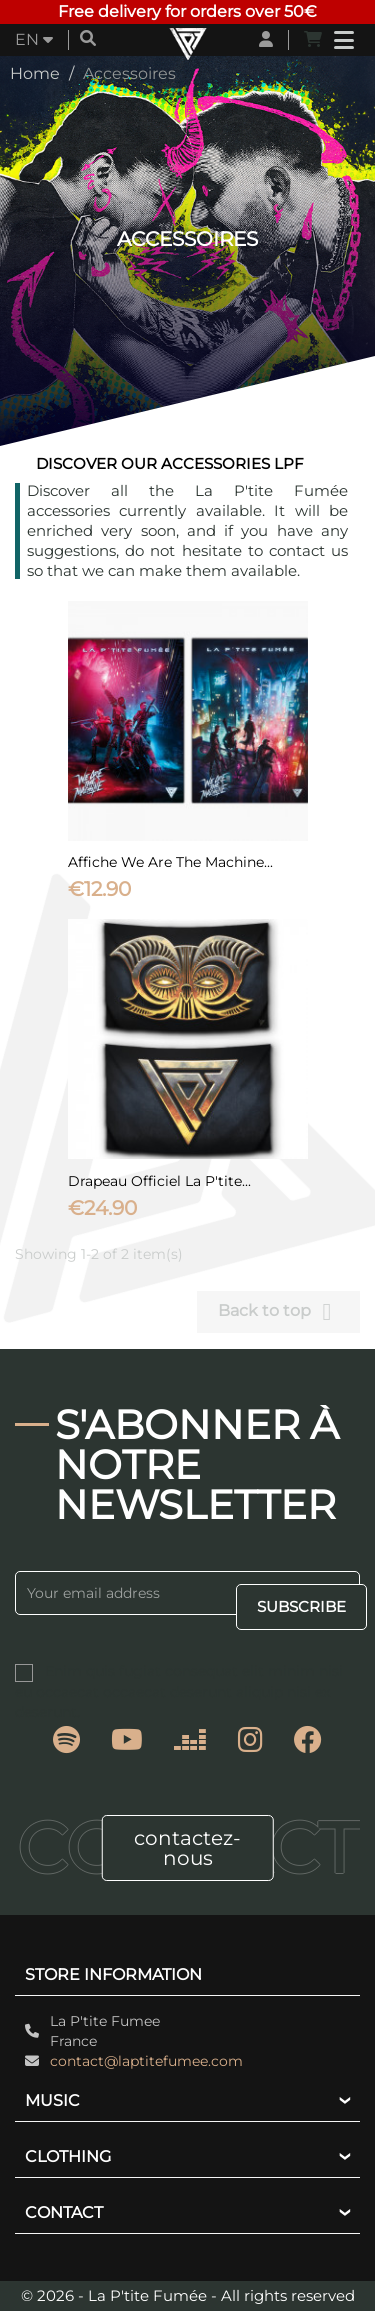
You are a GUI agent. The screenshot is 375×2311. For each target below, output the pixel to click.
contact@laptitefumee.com (146, 2061)
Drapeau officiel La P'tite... (159, 1181)
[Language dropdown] (34, 40)
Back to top (278, 1311)
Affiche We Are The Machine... (170, 862)
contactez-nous (187, 1848)
